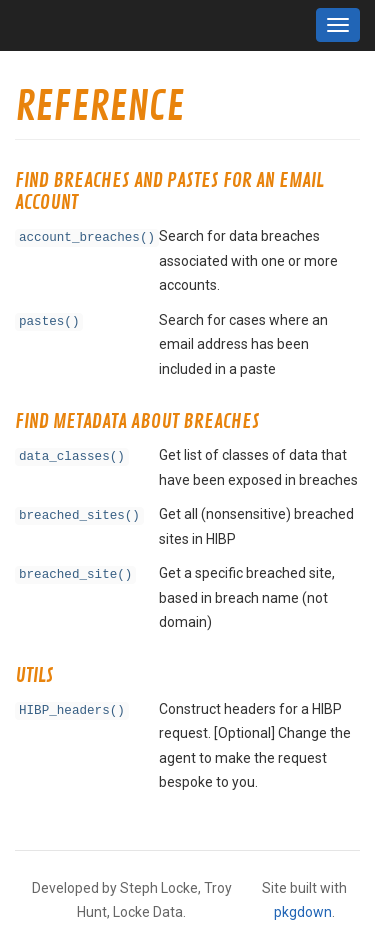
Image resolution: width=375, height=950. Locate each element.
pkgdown (303, 912)
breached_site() (75, 575)
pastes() (49, 322)
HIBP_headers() (72, 711)
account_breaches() (87, 238)
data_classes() (72, 457)
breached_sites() (79, 516)
